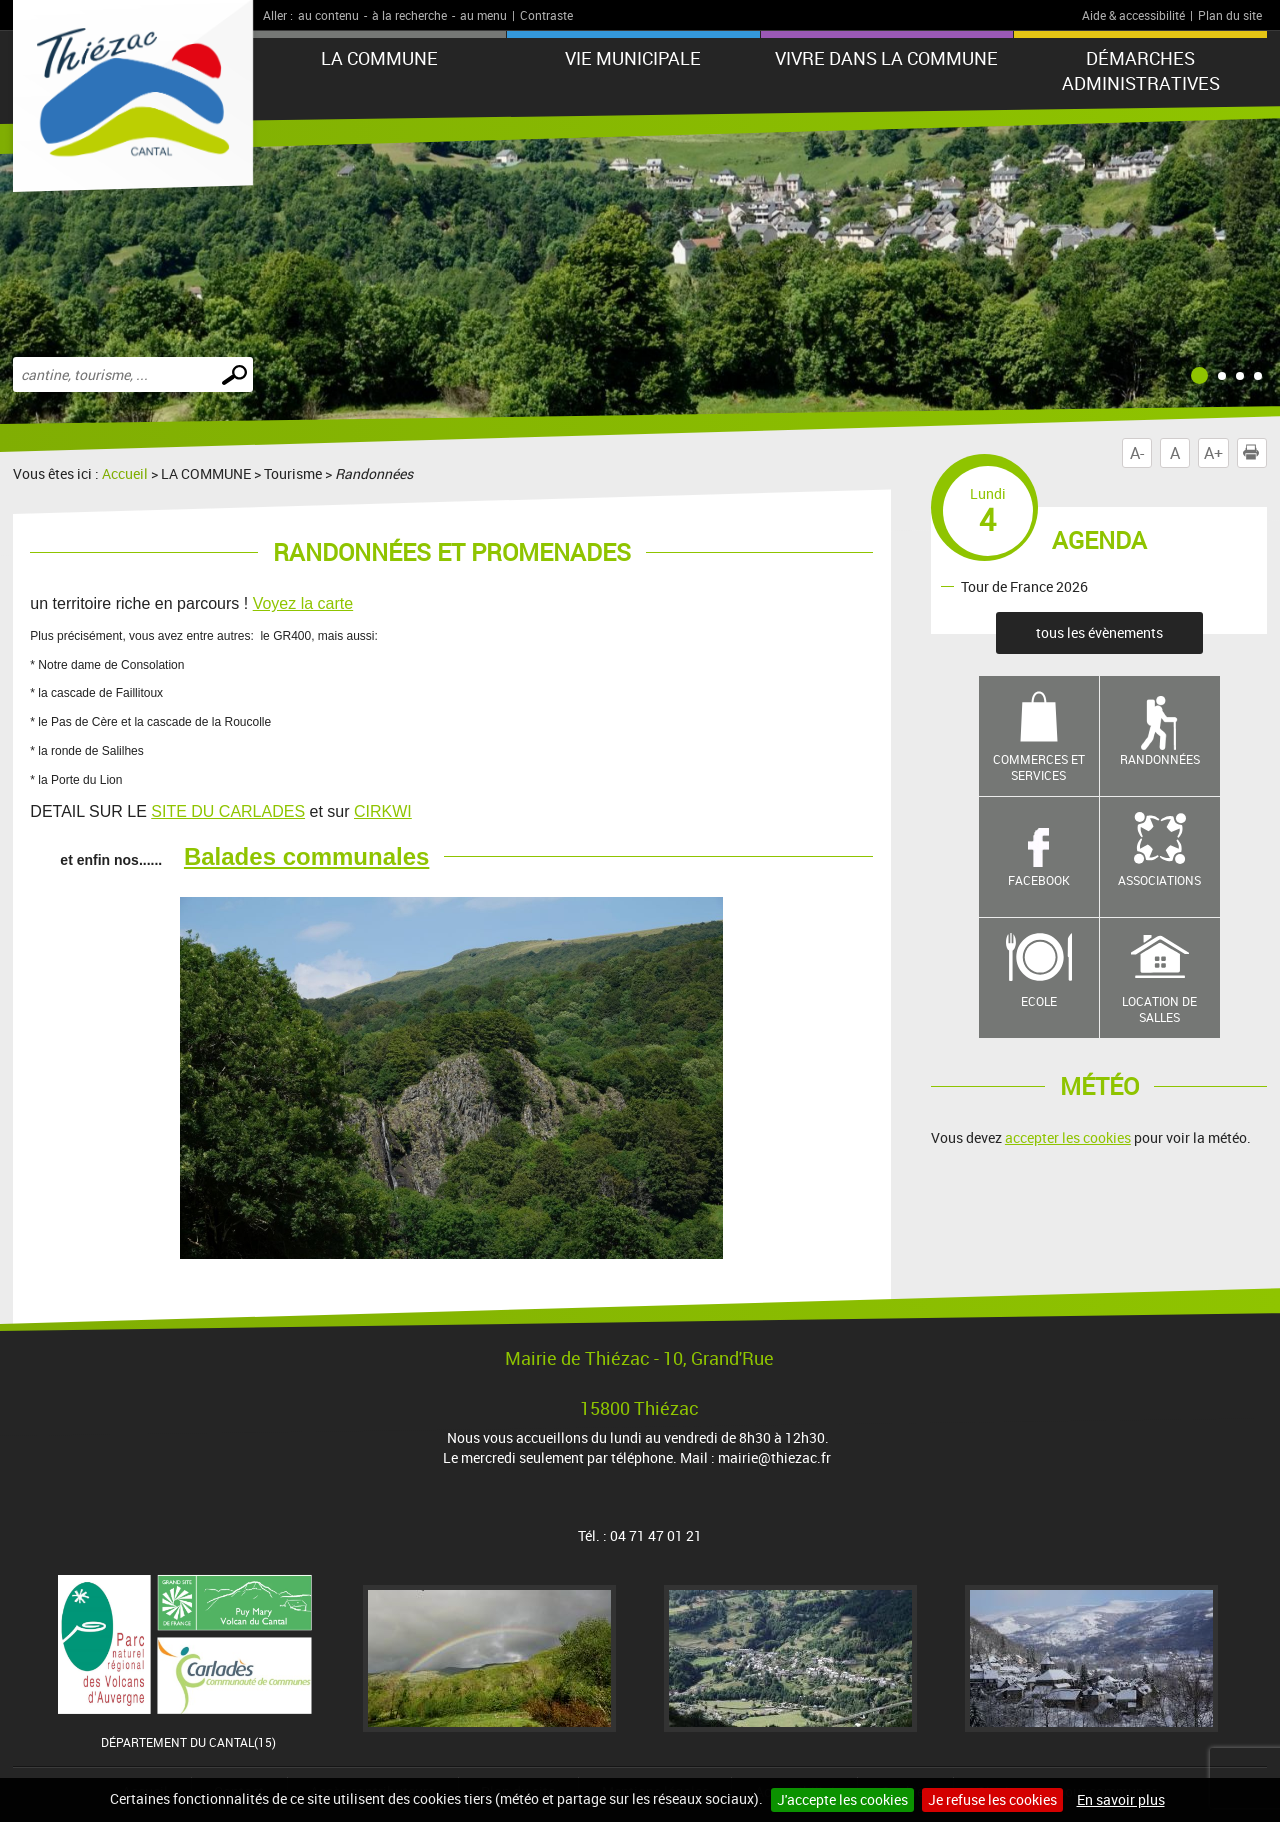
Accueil (125, 473)
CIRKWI (383, 811)
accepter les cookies (1068, 1137)
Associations (1159, 880)
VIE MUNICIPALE (633, 58)
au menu (483, 15)
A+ (1213, 453)
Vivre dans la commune (886, 58)
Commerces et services (1039, 767)
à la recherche (409, 15)
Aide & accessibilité (1133, 15)
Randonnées (1160, 759)
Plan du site (1230, 15)
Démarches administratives (1141, 70)
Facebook (1039, 880)
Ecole (1039, 1001)
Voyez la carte (303, 603)
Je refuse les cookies (992, 1799)
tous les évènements (1099, 632)
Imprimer (1255, 453)
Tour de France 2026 (1024, 585)
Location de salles (1159, 1009)
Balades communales (306, 856)
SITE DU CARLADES (228, 811)
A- (1137, 453)
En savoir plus (1121, 1799)
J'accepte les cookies (842, 1799)
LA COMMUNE (379, 58)
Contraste (546, 15)
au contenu (328, 15)
